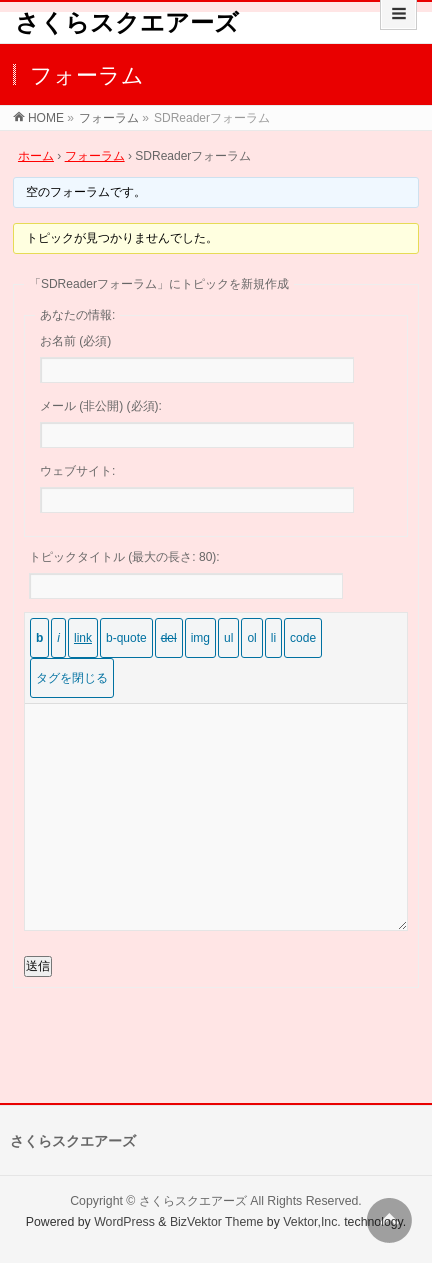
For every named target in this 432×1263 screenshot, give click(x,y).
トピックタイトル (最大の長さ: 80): (124, 557)
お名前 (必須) (75, 341)
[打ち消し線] (169, 638)
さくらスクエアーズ (127, 22)
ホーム (36, 156)
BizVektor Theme (217, 1222)
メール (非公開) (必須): (101, 406)
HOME (46, 118)
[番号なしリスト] (228, 638)
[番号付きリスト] (251, 638)
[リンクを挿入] (83, 638)
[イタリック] (58, 638)
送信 (38, 966)
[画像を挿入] (200, 638)
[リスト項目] (273, 638)
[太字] (39, 638)
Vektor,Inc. (312, 1222)
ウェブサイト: (77, 471)
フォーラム (109, 118)
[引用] (126, 638)
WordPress (124, 1222)
